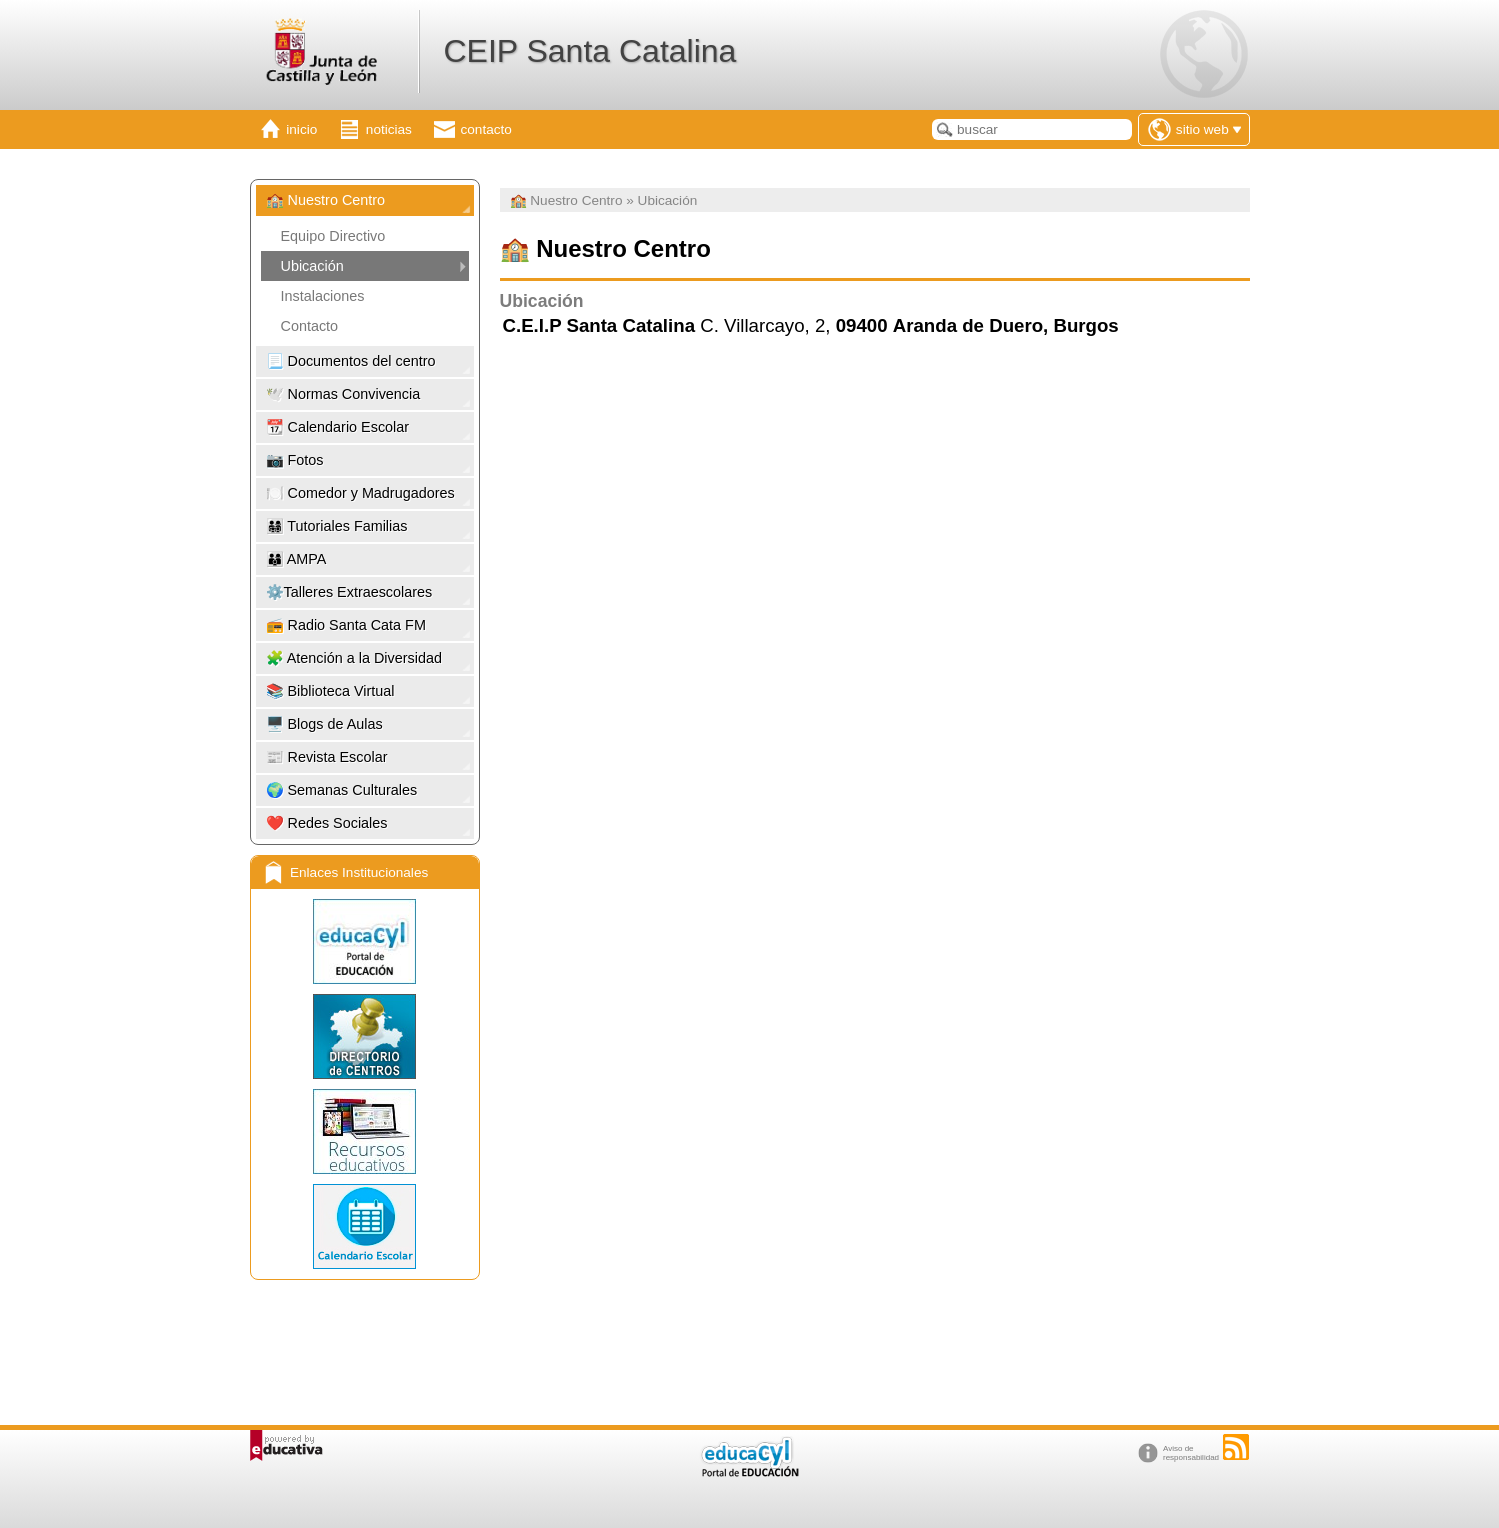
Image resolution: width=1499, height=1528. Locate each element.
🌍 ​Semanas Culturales (342, 790)
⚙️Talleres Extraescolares (349, 592)
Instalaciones (323, 296)
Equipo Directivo (333, 236)
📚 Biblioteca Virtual (330, 691)
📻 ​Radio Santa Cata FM (346, 625)
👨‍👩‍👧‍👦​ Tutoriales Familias (337, 526)
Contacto (310, 326)
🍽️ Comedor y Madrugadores (360, 493)
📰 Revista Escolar (327, 757)
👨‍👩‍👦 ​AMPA (296, 559)
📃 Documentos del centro (351, 361)
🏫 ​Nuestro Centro (326, 200)
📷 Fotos (295, 460)
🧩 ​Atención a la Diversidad (354, 658)
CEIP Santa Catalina (589, 51)
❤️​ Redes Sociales (327, 823)
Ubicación (312, 266)
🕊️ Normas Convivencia (343, 394)
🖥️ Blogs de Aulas (324, 724)
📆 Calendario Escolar (338, 427)
